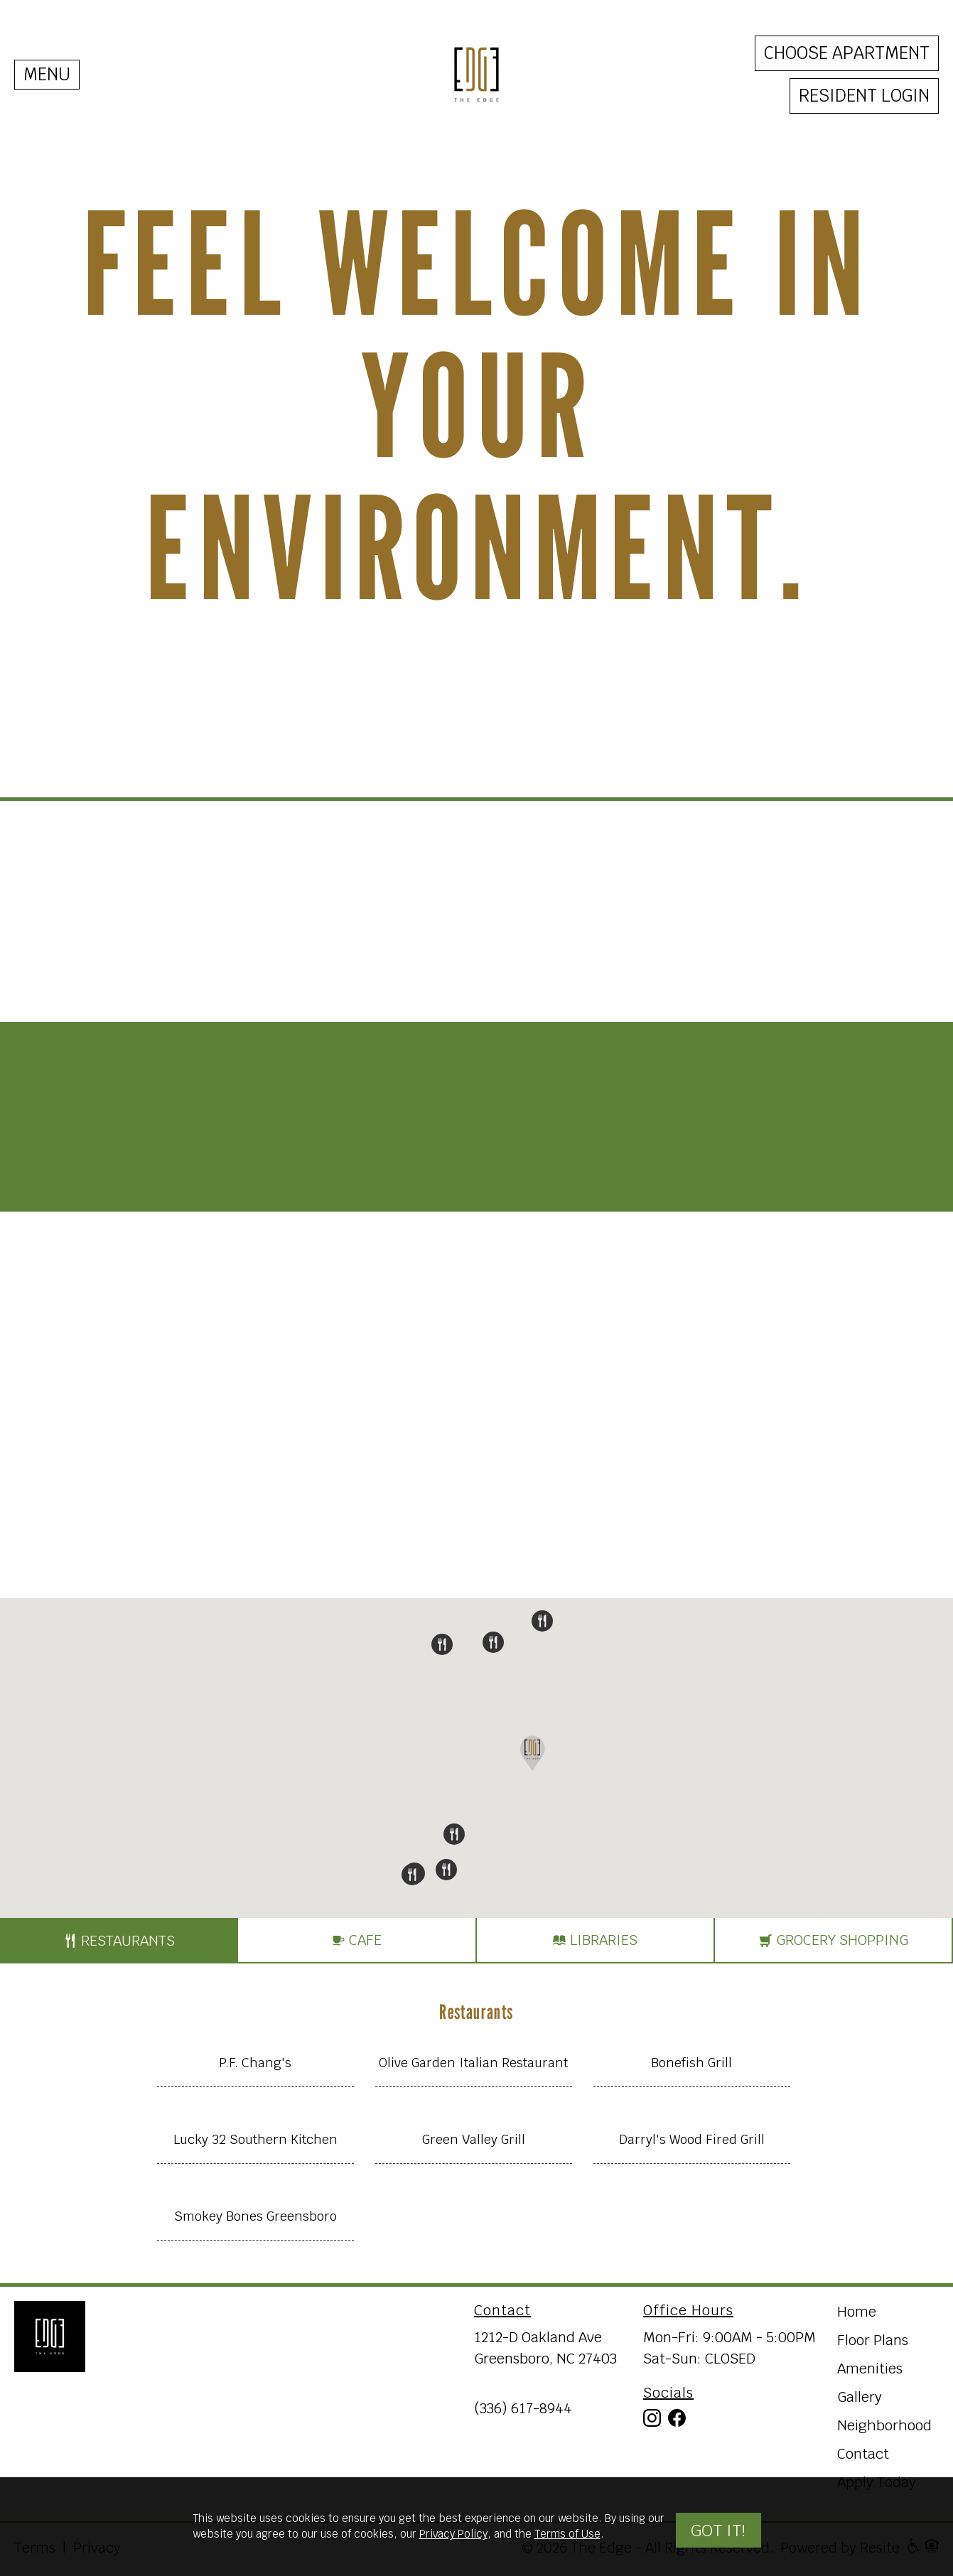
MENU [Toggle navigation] (46, 74)
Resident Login (864, 96)
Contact (863, 2454)
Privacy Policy (453, 2533)
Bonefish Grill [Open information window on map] (691, 2062)
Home (856, 2311)
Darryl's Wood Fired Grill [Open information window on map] (692, 2139)
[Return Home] (49, 2336)
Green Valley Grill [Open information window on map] (473, 2139)
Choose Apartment (847, 53)
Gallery (859, 2397)
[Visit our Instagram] (652, 2420)
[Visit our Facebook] (677, 2420)
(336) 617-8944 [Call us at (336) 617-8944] (523, 2408)
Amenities (870, 2368)
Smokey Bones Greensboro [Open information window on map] (255, 2216)
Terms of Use (567, 2533)
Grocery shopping (833, 1940)
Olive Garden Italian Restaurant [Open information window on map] (473, 2062)
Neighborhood (884, 2425)
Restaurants (119, 1940)
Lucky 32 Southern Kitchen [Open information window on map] (255, 2139)
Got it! (718, 2529)
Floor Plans (872, 2340)
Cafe (356, 1940)
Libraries (594, 1940)
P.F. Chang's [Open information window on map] (255, 2062)
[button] (442, 1644)
